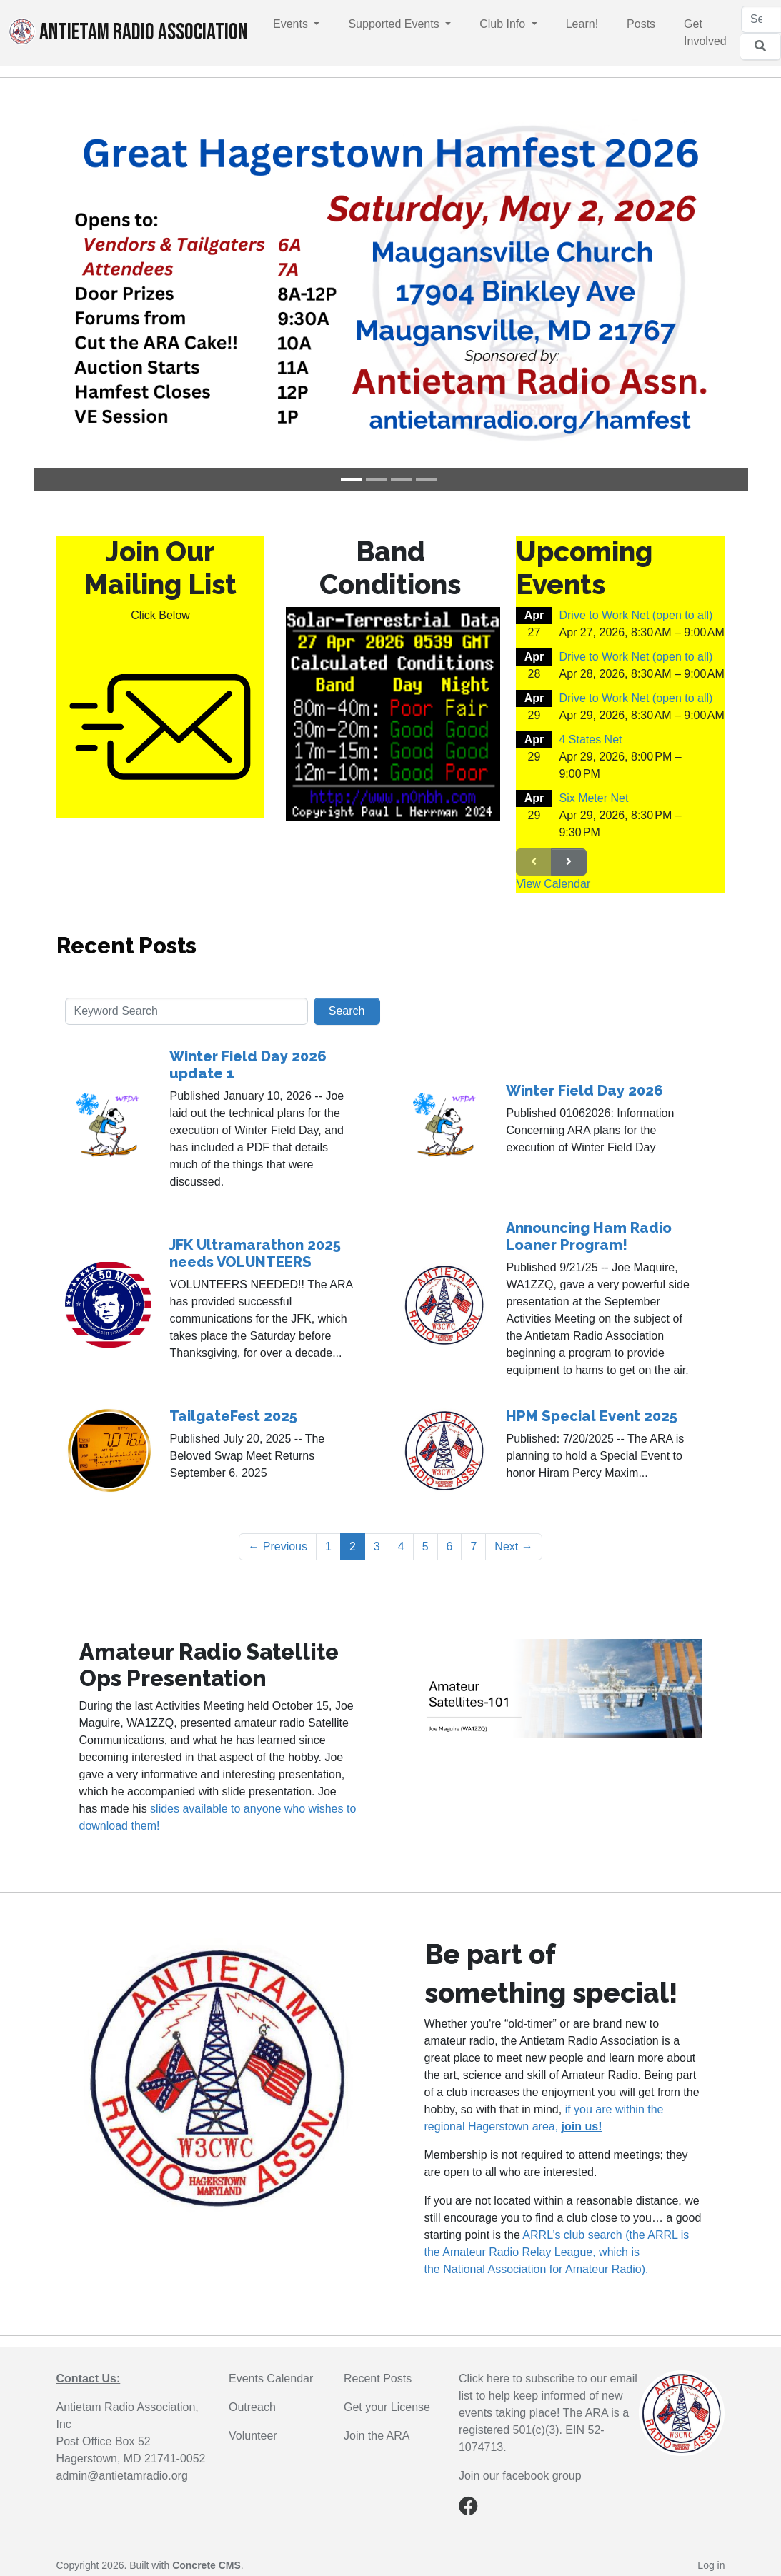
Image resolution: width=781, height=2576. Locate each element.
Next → (513, 1546)
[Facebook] (468, 2509)
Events (292, 24)
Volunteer (253, 2436)
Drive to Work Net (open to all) (635, 615)
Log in (711, 2565)
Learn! (582, 24)
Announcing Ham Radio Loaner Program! (589, 1236)
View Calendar (553, 884)
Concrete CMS (206, 2565)
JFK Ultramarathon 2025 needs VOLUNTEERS (255, 1253)
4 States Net (590, 739)
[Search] (761, 19)
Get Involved (705, 32)
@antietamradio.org (137, 2476)
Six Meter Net (593, 798)
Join (356, 2436)
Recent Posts (126, 945)
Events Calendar (271, 2378)
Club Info (503, 24)
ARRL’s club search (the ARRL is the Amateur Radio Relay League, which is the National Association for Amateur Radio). (557, 2252)
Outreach (252, 2407)
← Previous (277, 1546)
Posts (641, 24)
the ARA (389, 2436)
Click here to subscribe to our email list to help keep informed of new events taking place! (548, 2395)
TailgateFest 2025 (233, 1416)
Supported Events (395, 24)
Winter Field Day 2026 (584, 1090)
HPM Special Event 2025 (591, 1416)
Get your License (387, 2407)
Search (347, 1011)
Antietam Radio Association (128, 32)
